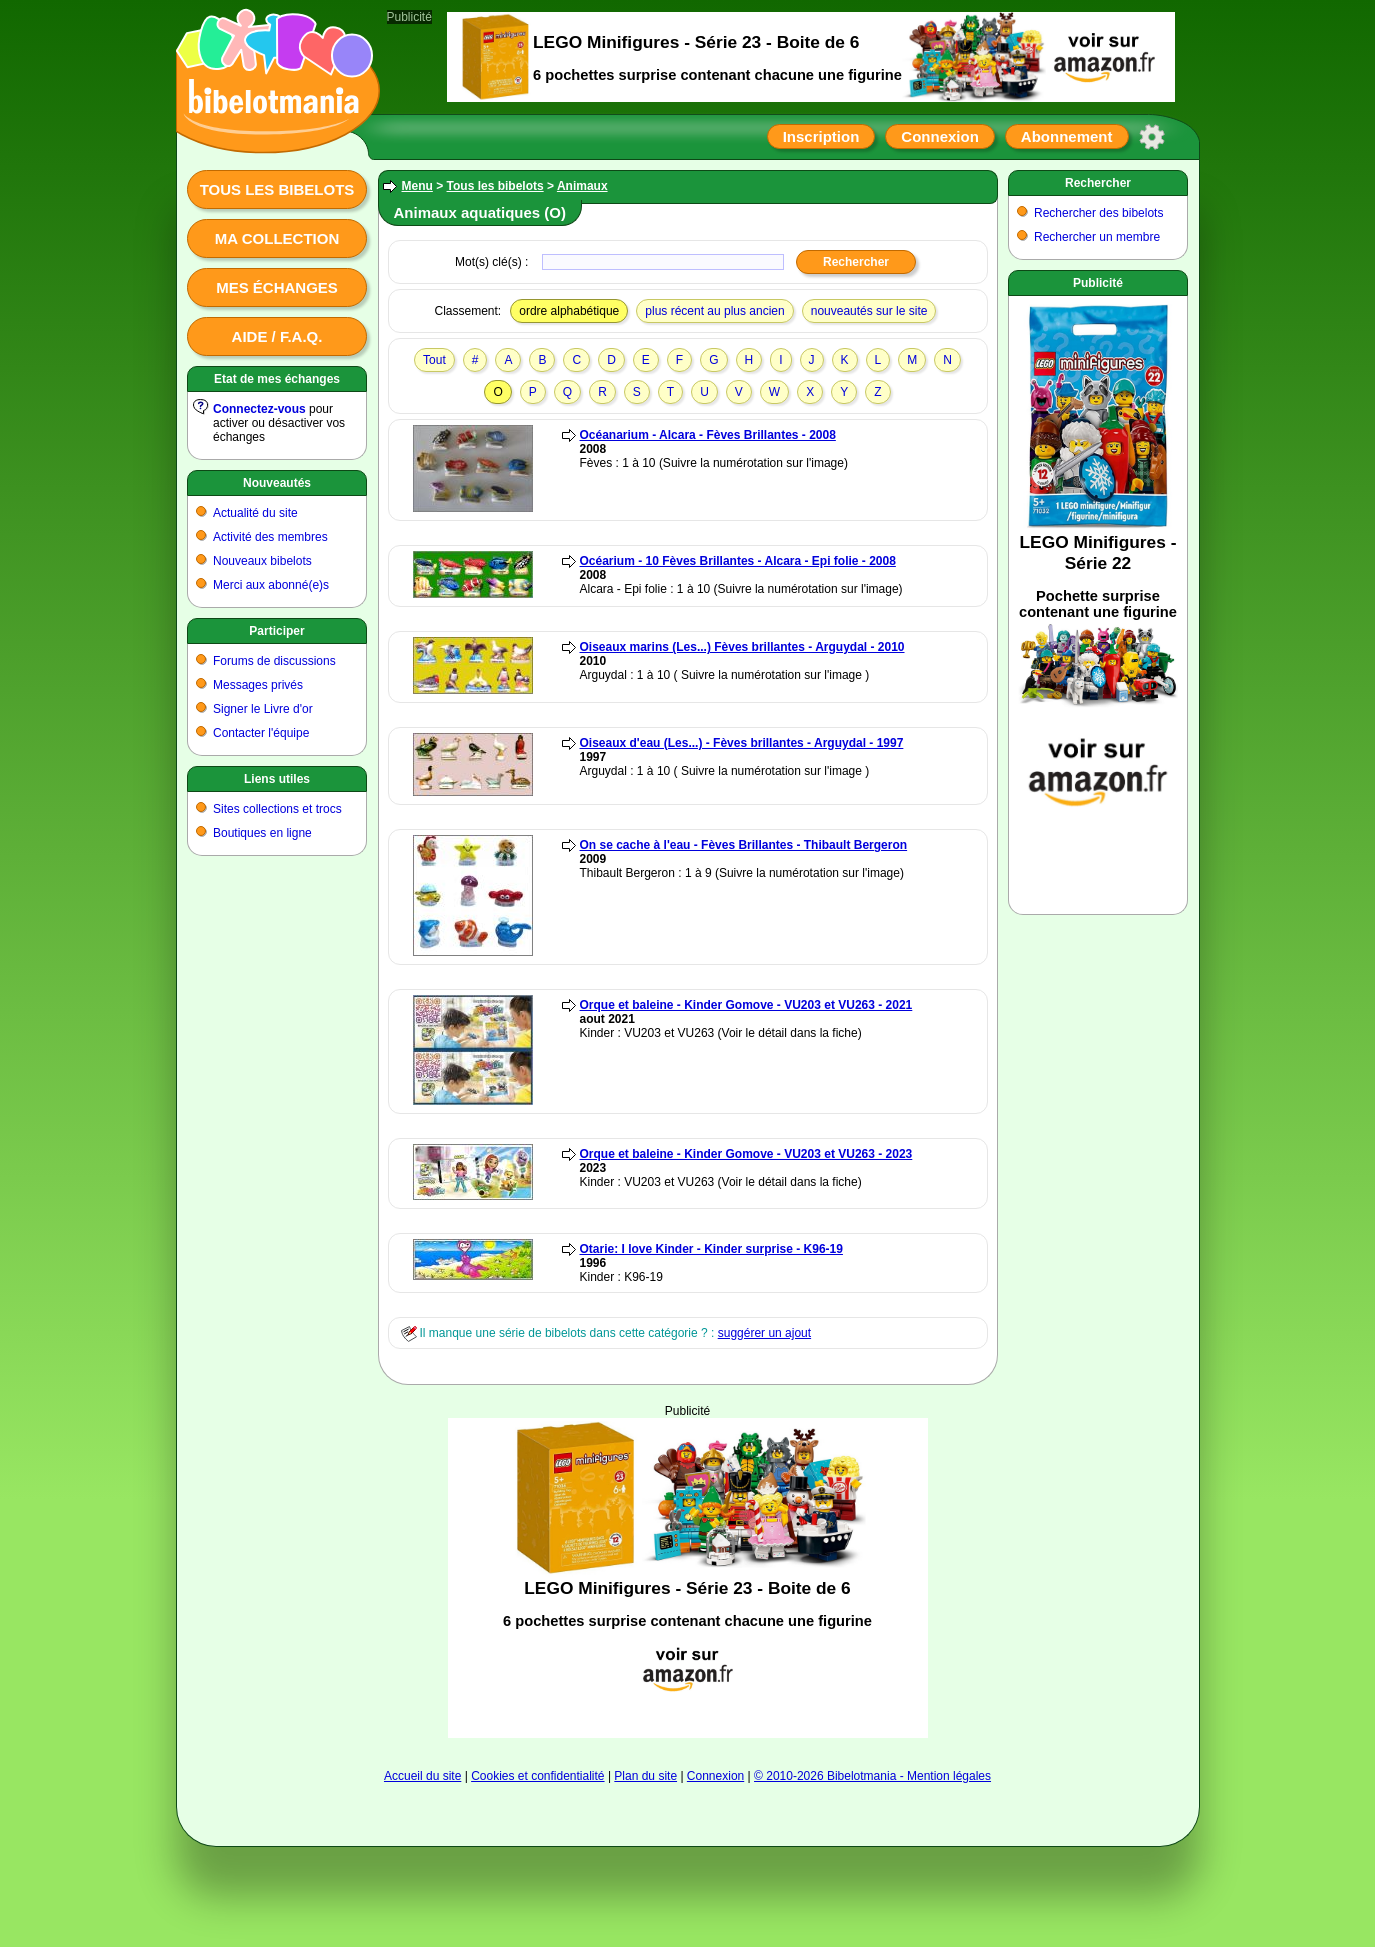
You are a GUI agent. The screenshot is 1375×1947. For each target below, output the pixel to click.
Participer (276, 631)
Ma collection (277, 238)
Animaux (582, 186)
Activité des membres (270, 537)
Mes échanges (277, 287)
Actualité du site (255, 513)
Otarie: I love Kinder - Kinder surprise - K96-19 (711, 1249)
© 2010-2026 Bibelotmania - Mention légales (872, 1776)
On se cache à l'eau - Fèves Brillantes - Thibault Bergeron (744, 845)
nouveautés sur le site (869, 311)
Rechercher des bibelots (1098, 213)
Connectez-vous (259, 409)
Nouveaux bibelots (262, 561)
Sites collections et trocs (277, 809)
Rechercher (1098, 183)
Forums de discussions (274, 661)
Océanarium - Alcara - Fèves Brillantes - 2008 (708, 435)
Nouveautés (277, 483)
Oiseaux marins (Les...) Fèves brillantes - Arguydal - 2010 (742, 647)
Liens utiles (277, 779)
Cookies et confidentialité (537, 1776)
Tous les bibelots (277, 189)
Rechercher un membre (1097, 237)
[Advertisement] (688, 1578)
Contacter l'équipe (261, 733)
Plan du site (645, 1776)
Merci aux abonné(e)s (271, 585)
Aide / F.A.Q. (277, 336)
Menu (417, 186)
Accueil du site (422, 1776)
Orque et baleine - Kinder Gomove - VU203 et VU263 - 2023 (746, 1154)
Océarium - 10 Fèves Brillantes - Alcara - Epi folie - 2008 (738, 561)
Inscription (821, 136)
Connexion (940, 136)
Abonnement (1067, 136)
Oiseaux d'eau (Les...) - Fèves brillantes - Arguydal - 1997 (742, 743)
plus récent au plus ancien (714, 311)
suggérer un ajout (764, 1333)
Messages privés (258, 685)
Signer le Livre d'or (263, 709)
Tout (434, 360)
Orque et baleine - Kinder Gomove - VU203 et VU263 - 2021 (746, 1005)
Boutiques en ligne (262, 833)
